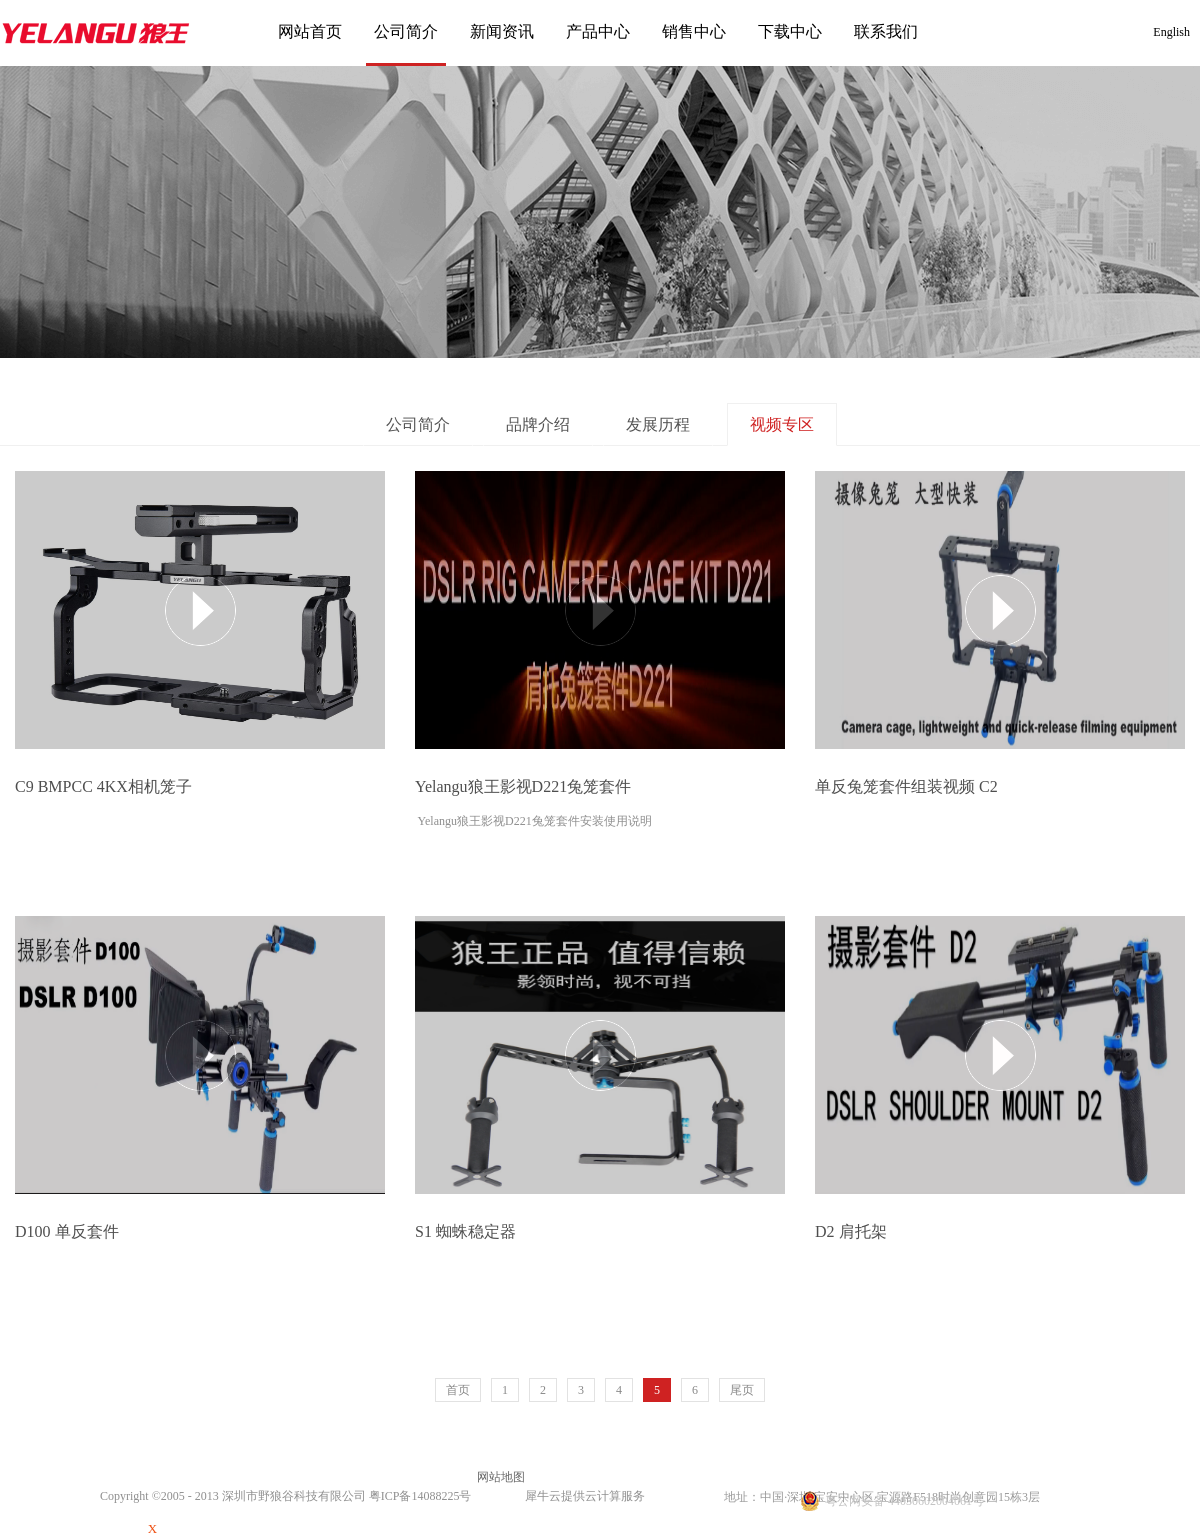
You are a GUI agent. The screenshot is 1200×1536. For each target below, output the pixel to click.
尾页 (742, 1390)
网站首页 (310, 31)
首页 (458, 1390)
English (1171, 32)
